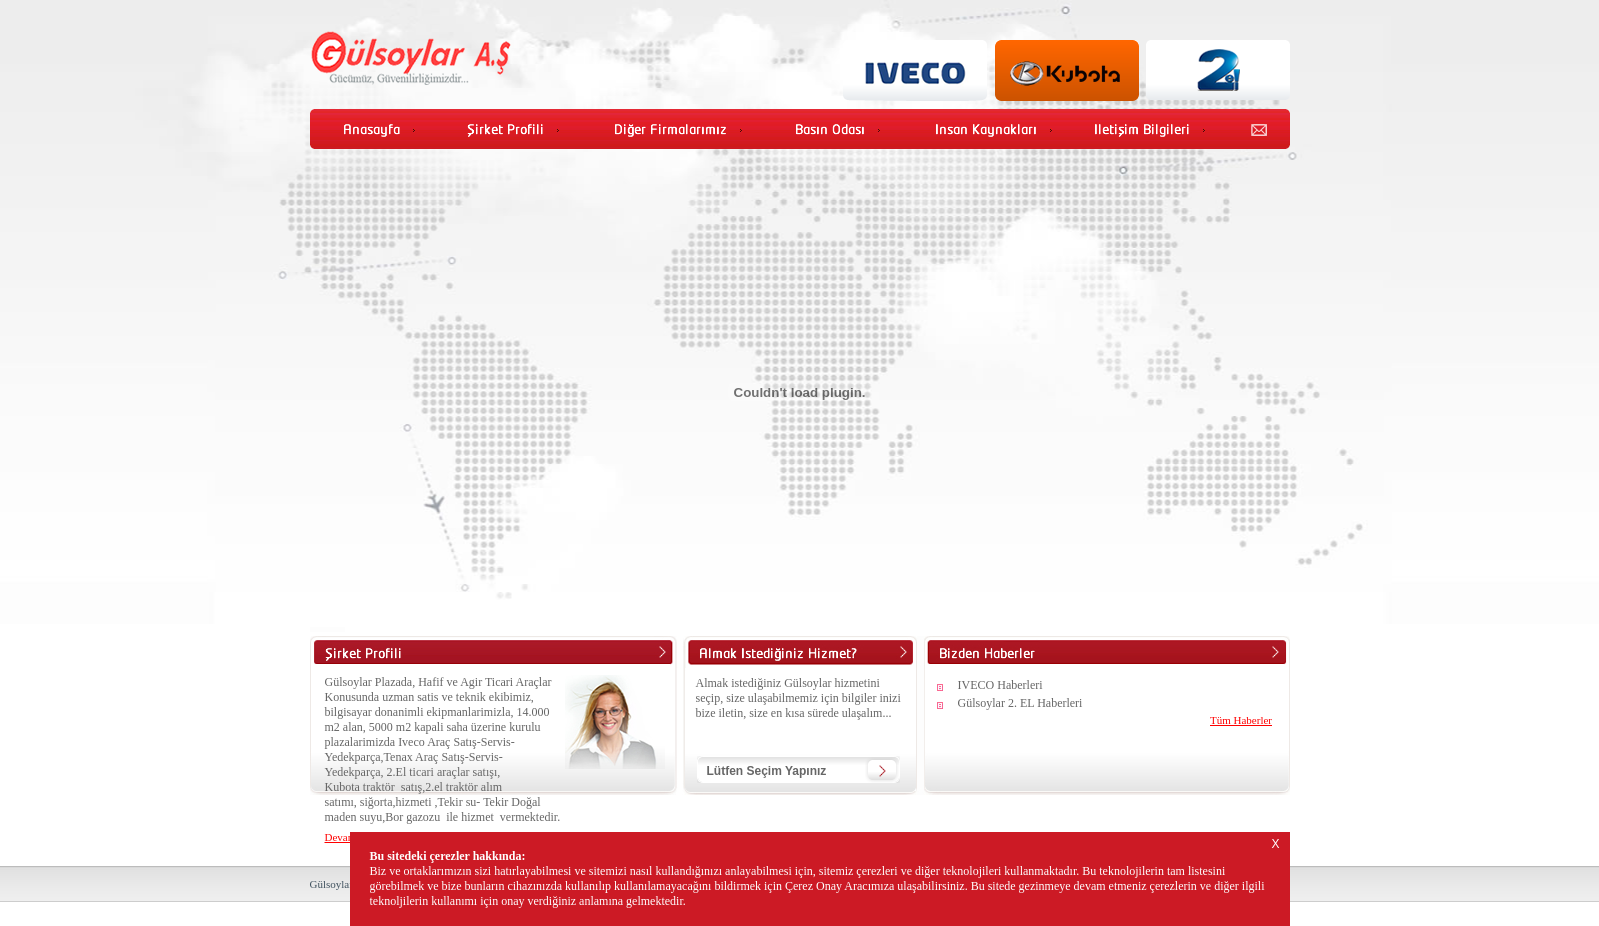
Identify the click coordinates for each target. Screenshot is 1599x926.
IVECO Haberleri (1000, 685)
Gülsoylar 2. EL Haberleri (1020, 703)
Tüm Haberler (1241, 720)
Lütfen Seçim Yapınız (767, 771)
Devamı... (346, 837)
